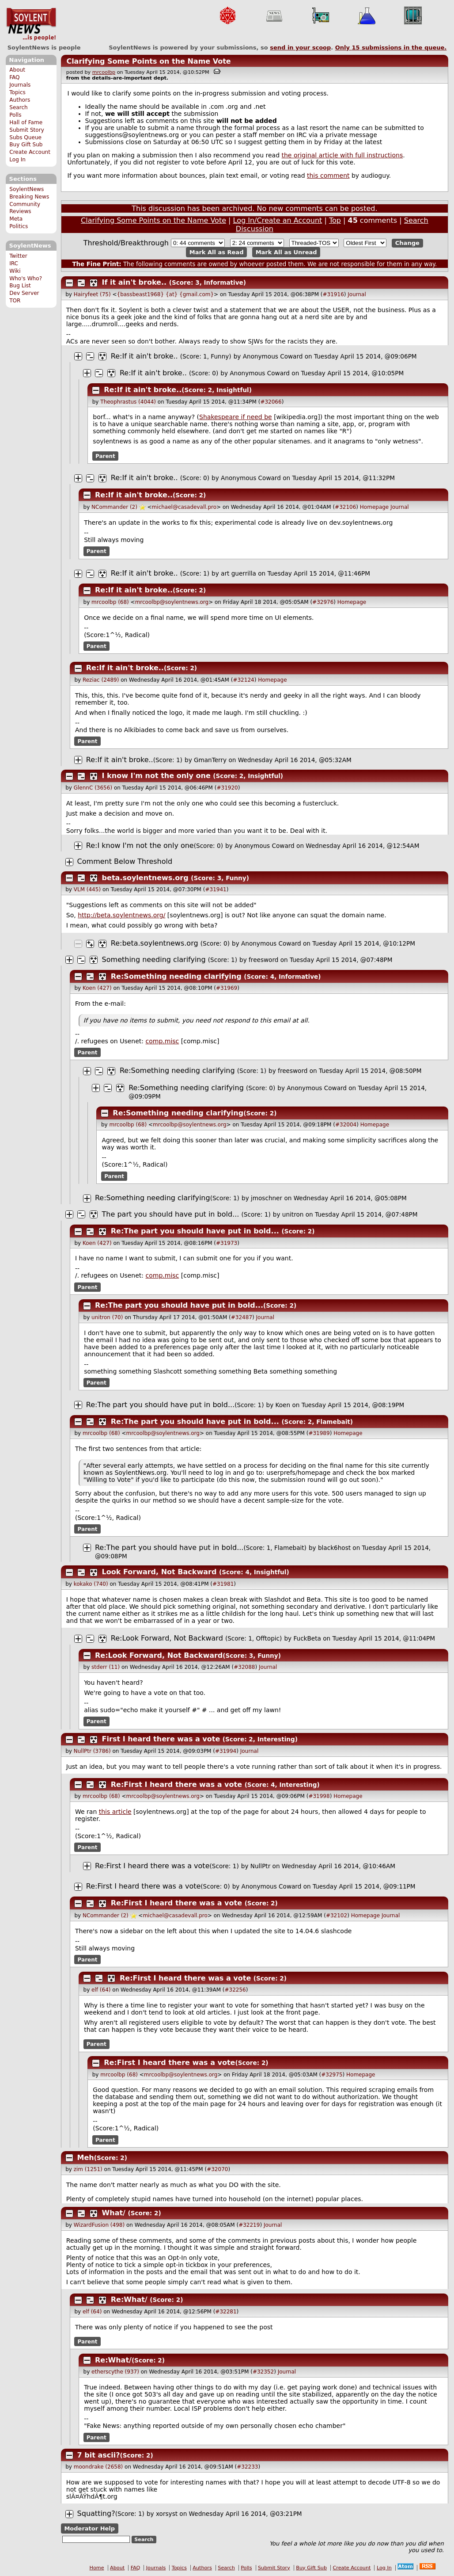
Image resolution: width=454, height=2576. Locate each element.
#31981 (223, 1584)
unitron (293, 1214)
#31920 (227, 788)
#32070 (217, 2169)
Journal (357, 294)
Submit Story (26, 130)
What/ (113, 2213)
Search (18, 107)
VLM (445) (87, 889)
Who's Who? (25, 278)
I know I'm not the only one (156, 775)
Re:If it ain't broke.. (144, 356)
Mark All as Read (216, 252)
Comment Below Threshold (125, 861)
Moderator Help (89, 2528)
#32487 (241, 1317)
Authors (19, 100)
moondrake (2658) (98, 2467)
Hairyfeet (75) (92, 294)
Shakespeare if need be (235, 416)
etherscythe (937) (115, 2372)
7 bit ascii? (98, 2455)
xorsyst (167, 2513)
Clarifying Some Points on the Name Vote (148, 61)
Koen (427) (97, 988)
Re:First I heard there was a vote (176, 1784)
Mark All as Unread (286, 252)
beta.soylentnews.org (145, 878)
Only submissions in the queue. (391, 47)
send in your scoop (300, 47)
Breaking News (29, 197)
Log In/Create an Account (277, 220)
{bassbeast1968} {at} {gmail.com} (165, 294)
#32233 (247, 2467)
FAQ (14, 77)
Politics (18, 226)
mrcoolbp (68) (110, 602)
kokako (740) (91, 1584)
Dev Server (24, 293)
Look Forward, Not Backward (159, 1572)
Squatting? (96, 2513)
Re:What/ (129, 2299)
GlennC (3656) (93, 788)
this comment (328, 175)
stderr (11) (105, 1667)
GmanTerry (210, 759)
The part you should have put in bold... (170, 1214)
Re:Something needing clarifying (176, 976)
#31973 (226, 1243)
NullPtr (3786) (92, 1751)
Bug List (20, 285)
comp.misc (162, 1041)
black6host (334, 1547)
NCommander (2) (114, 507)
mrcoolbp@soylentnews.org (171, 602)
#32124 (243, 680)
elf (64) (100, 1990)
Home (97, 2568)
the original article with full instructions (342, 155)
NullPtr (260, 1866)
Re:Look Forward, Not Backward (167, 1638)
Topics (17, 92)
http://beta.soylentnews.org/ (121, 915)
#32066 (270, 402)
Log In (17, 159)
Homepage (374, 507)
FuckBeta (307, 1638)
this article (115, 1811)
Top (335, 220)
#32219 (249, 2225)
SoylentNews (31, 24)
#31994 (225, 1751)
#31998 (318, 1796)
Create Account (29, 152)
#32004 (345, 1125)
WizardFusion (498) (99, 2225)
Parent (105, 456)
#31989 (318, 1433)
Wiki (14, 271)
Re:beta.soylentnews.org (154, 943)
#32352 (263, 2372)
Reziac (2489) (101, 680)
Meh (85, 2157)
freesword (263, 959)
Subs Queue (25, 137)
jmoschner (266, 1198)
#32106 (345, 507)
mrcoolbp (103, 72)
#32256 (235, 1990)
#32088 (244, 1667)
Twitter (18, 256)
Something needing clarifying (154, 959)
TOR (14, 301)
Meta (16, 219)
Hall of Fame (25, 122)
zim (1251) (88, 2169)
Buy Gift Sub (25, 144)
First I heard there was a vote (161, 1739)
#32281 (225, 2312)
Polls (15, 115)
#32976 (322, 602)
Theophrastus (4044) (128, 402)
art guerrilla (238, 573)
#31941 (215, 889)
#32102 (336, 1915)
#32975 (331, 2075)
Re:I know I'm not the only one (140, 845)
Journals (19, 85)
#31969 (226, 988)
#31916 (333, 294)
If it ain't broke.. (134, 282)
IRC (13, 263)
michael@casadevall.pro (184, 507)
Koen (283, 1404)
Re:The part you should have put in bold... (195, 1231)
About (17, 70)
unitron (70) (107, 1317)
